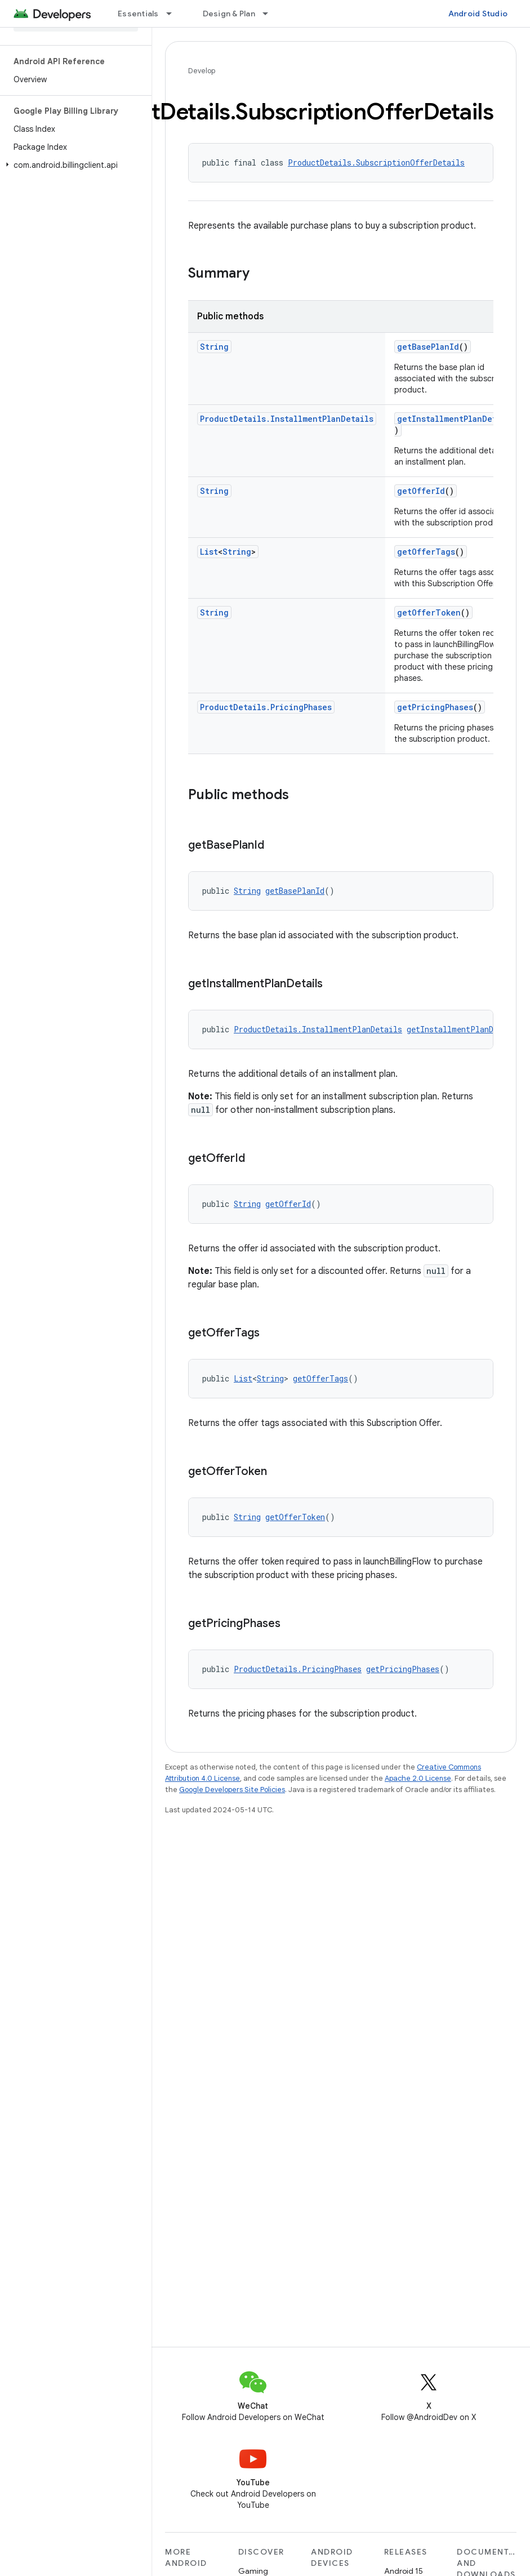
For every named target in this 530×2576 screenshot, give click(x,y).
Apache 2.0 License (418, 1778)
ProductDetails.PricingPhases (266, 707)
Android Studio (478, 13)
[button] (73, 165)
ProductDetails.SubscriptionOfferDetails (376, 162)
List (209, 551)
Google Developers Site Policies (232, 1789)
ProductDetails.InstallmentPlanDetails (286, 418)
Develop (201, 70)
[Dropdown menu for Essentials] (174, 13)
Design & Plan (229, 13)
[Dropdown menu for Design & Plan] (270, 13)
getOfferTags (426, 551)
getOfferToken (429, 612)
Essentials (138, 13)
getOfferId (421, 490)
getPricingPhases (435, 707)
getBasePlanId (428, 346)
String (214, 346)
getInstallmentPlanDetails (456, 418)
